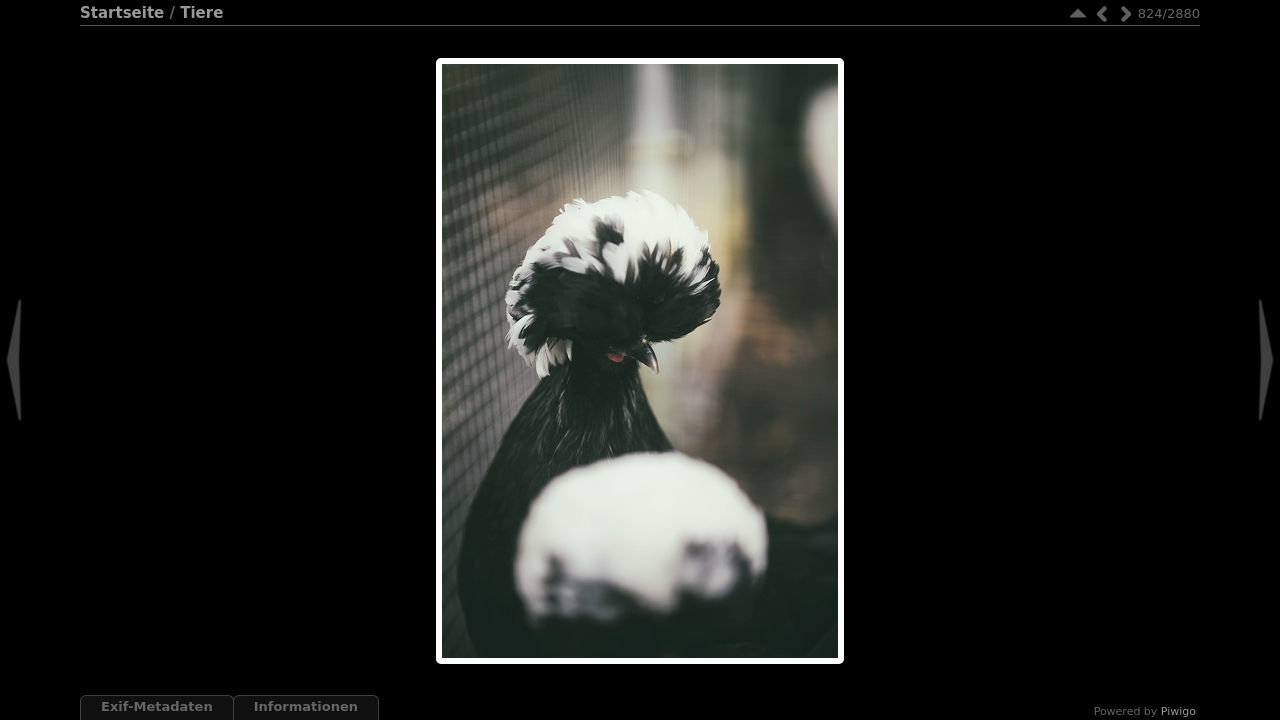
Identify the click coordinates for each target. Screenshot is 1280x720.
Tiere (201, 13)
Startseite (122, 13)
